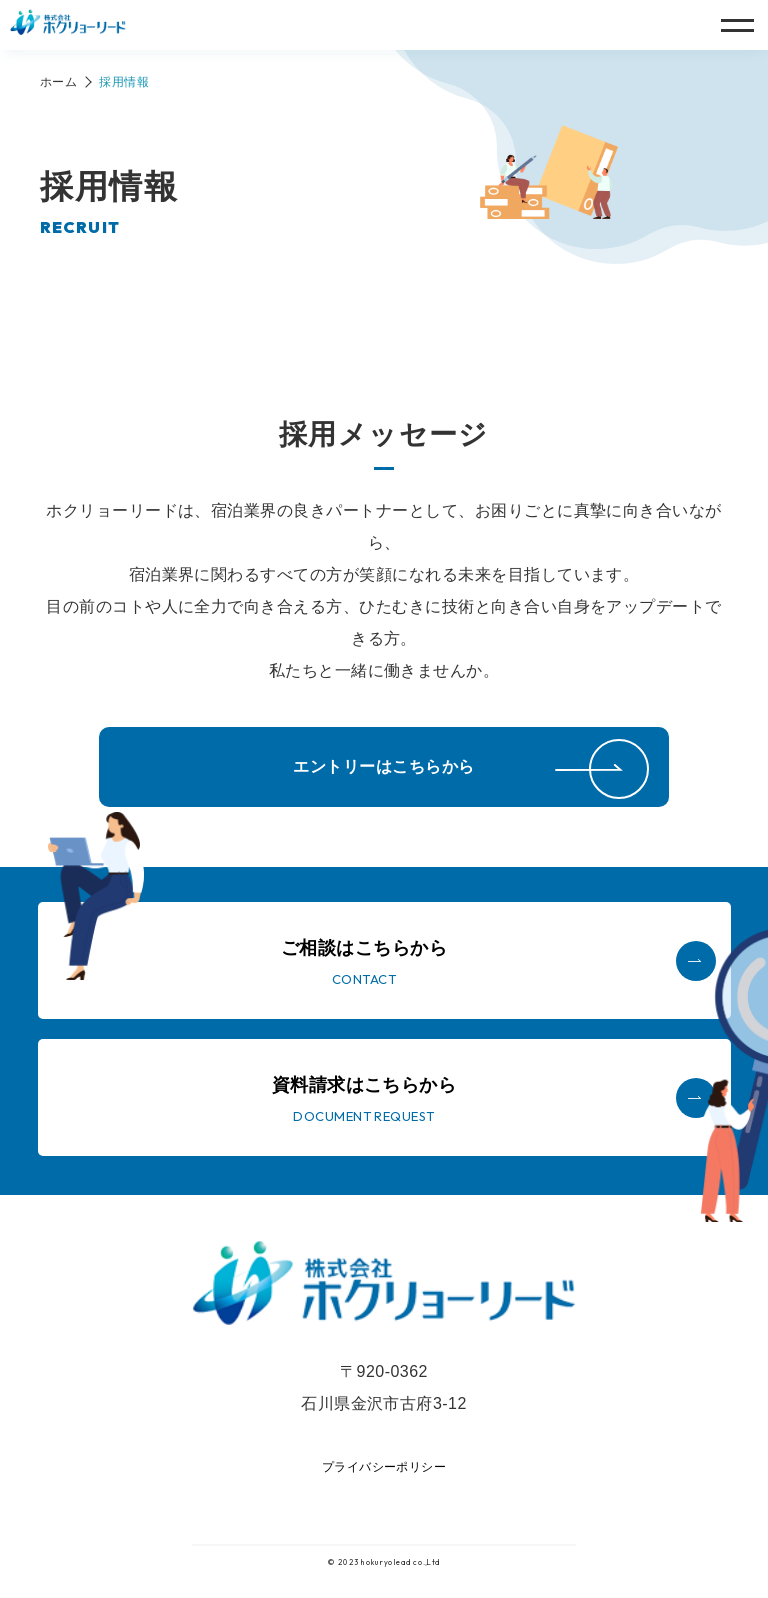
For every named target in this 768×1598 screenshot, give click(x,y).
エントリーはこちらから (383, 766)
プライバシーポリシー (384, 1467)
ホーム (58, 82)
